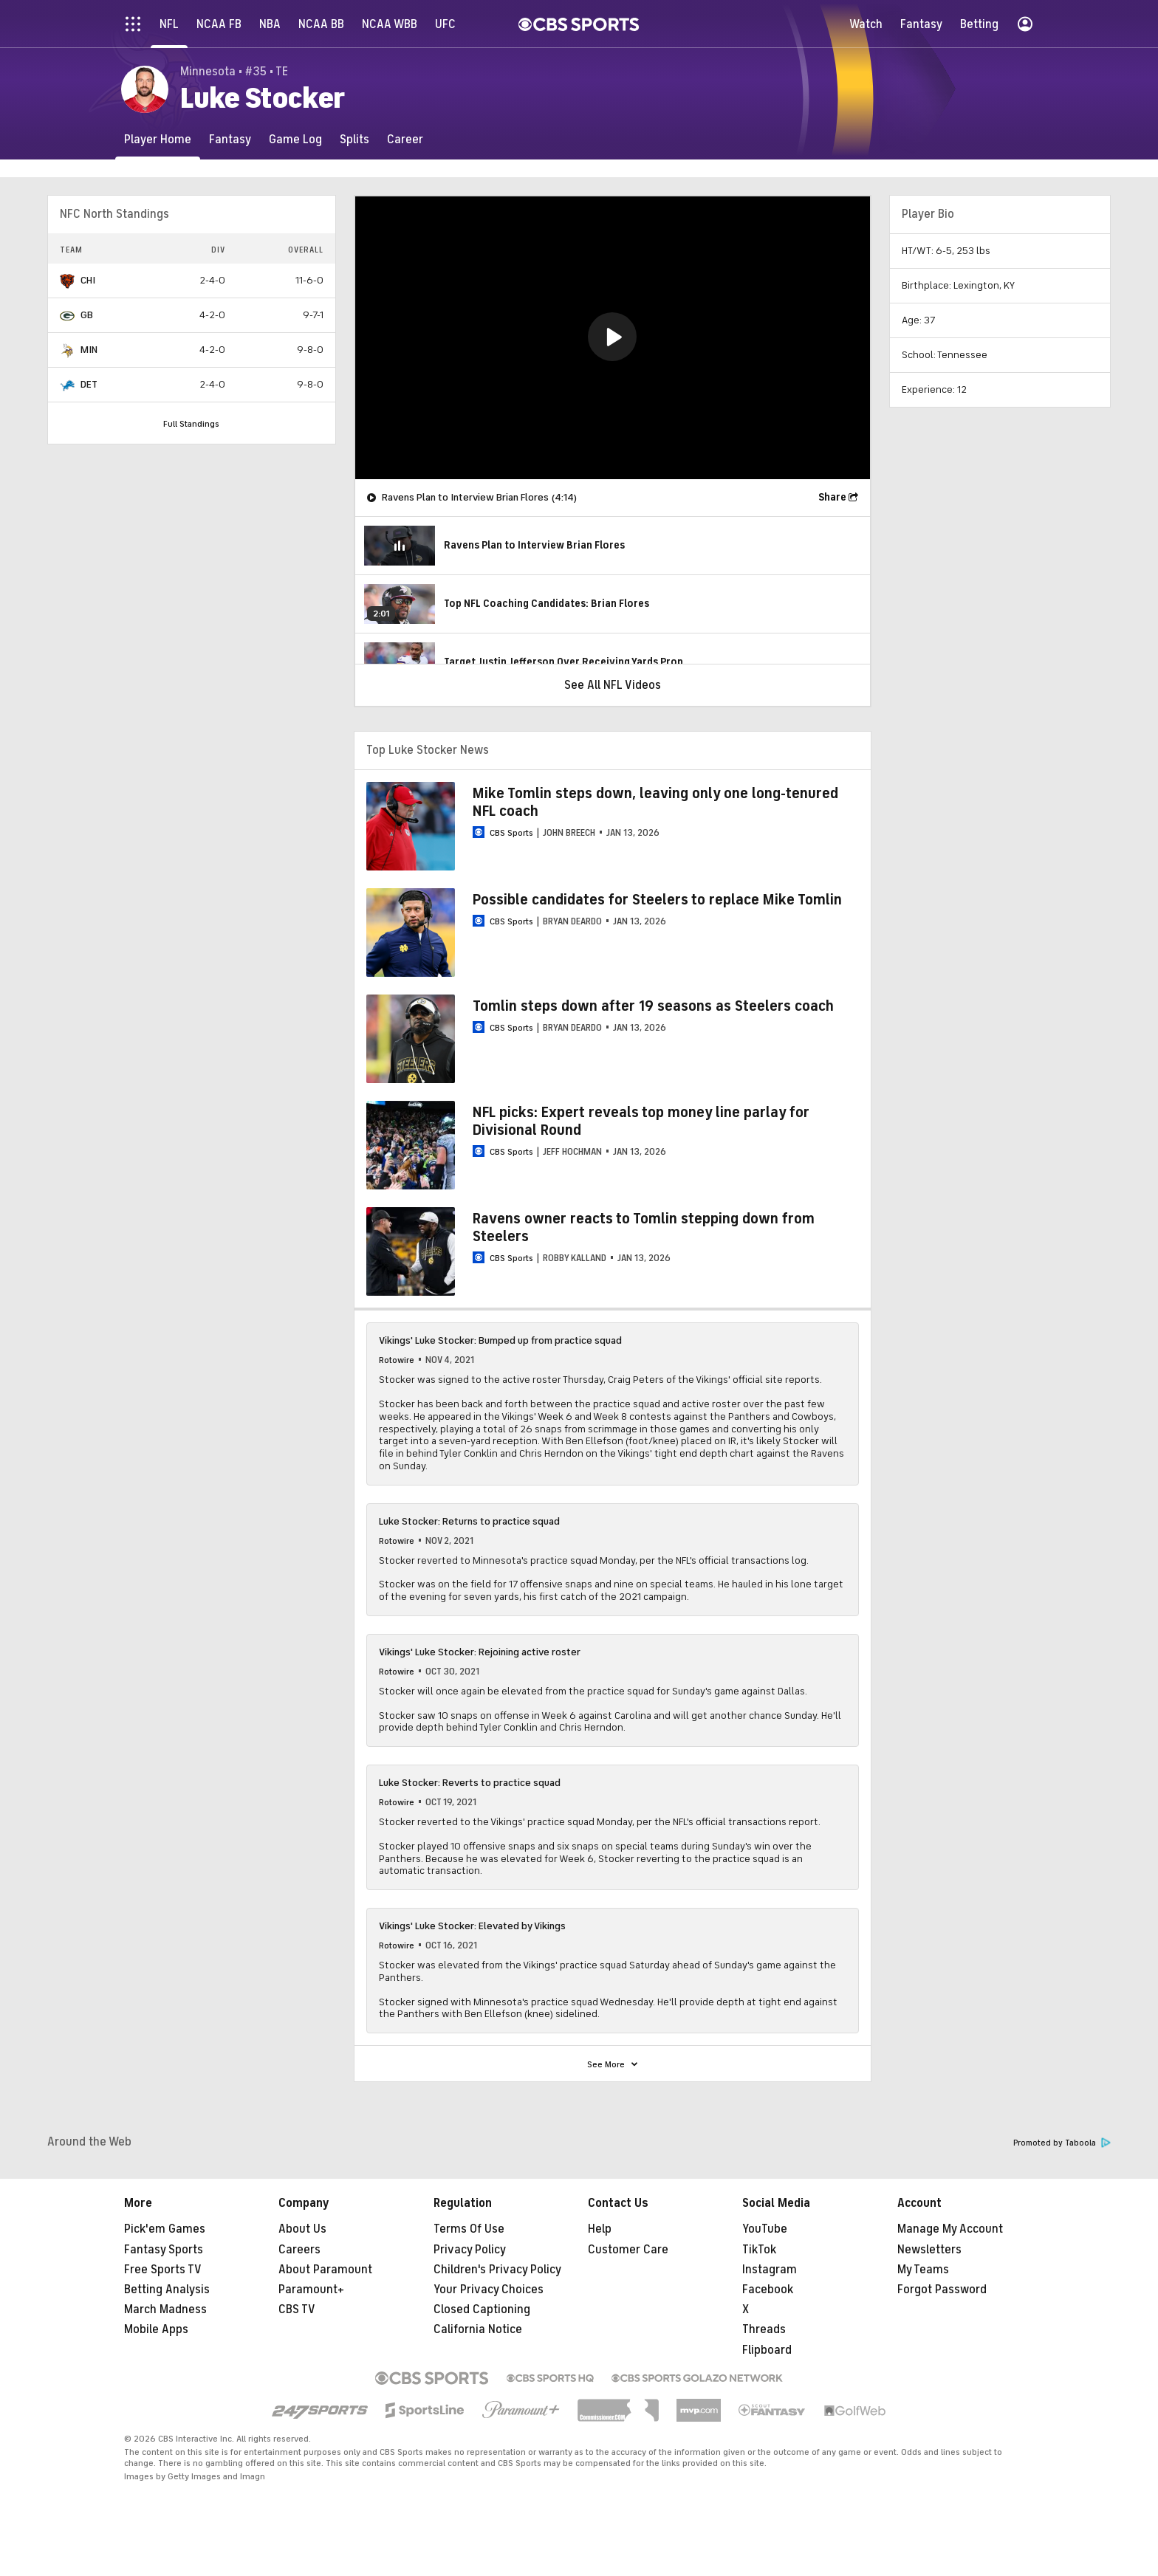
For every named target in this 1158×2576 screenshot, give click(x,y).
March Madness (165, 2309)
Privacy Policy (470, 2249)
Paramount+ (311, 2289)
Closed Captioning (482, 2309)
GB (86, 315)
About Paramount (325, 2269)
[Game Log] (295, 139)
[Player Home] (157, 139)
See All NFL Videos (612, 685)
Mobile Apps (156, 2329)
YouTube (764, 2229)
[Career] (405, 139)
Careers (299, 2249)
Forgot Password (942, 2289)
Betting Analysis (167, 2289)
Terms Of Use (469, 2229)
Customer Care (628, 2249)
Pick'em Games (164, 2229)
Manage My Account (950, 2229)
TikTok (759, 2249)
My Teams (923, 2269)
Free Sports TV (163, 2269)
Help (599, 2229)
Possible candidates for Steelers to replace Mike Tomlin (657, 899)
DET (88, 384)
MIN (88, 349)
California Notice (478, 2329)
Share (832, 497)
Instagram (769, 2269)
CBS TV (296, 2309)
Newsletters (929, 2249)
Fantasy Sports (163, 2249)
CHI (87, 280)
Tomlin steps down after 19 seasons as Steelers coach (653, 1005)
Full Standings (191, 424)
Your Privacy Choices (489, 2289)
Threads (764, 2329)
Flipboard (767, 2350)
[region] (612, 337)
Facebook (767, 2289)
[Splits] (354, 139)
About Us (302, 2229)
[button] (612, 336)
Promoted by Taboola (1062, 2143)
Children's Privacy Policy (497, 2269)
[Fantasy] (230, 139)
